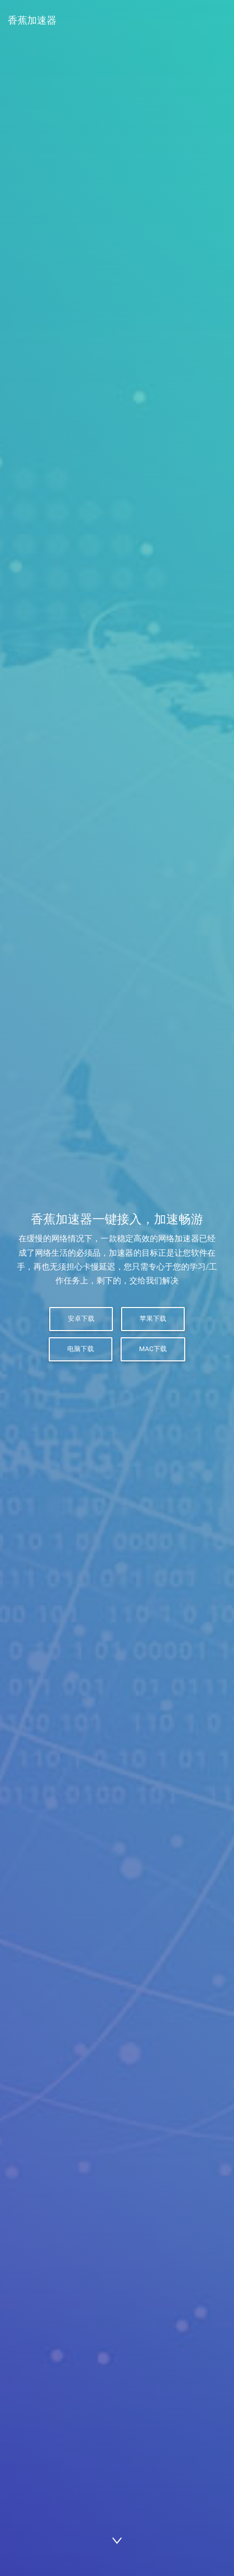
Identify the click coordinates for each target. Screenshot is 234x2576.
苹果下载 (153, 1319)
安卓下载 (81, 1319)
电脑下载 (80, 1349)
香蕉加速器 (32, 20)
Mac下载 (153, 1349)
